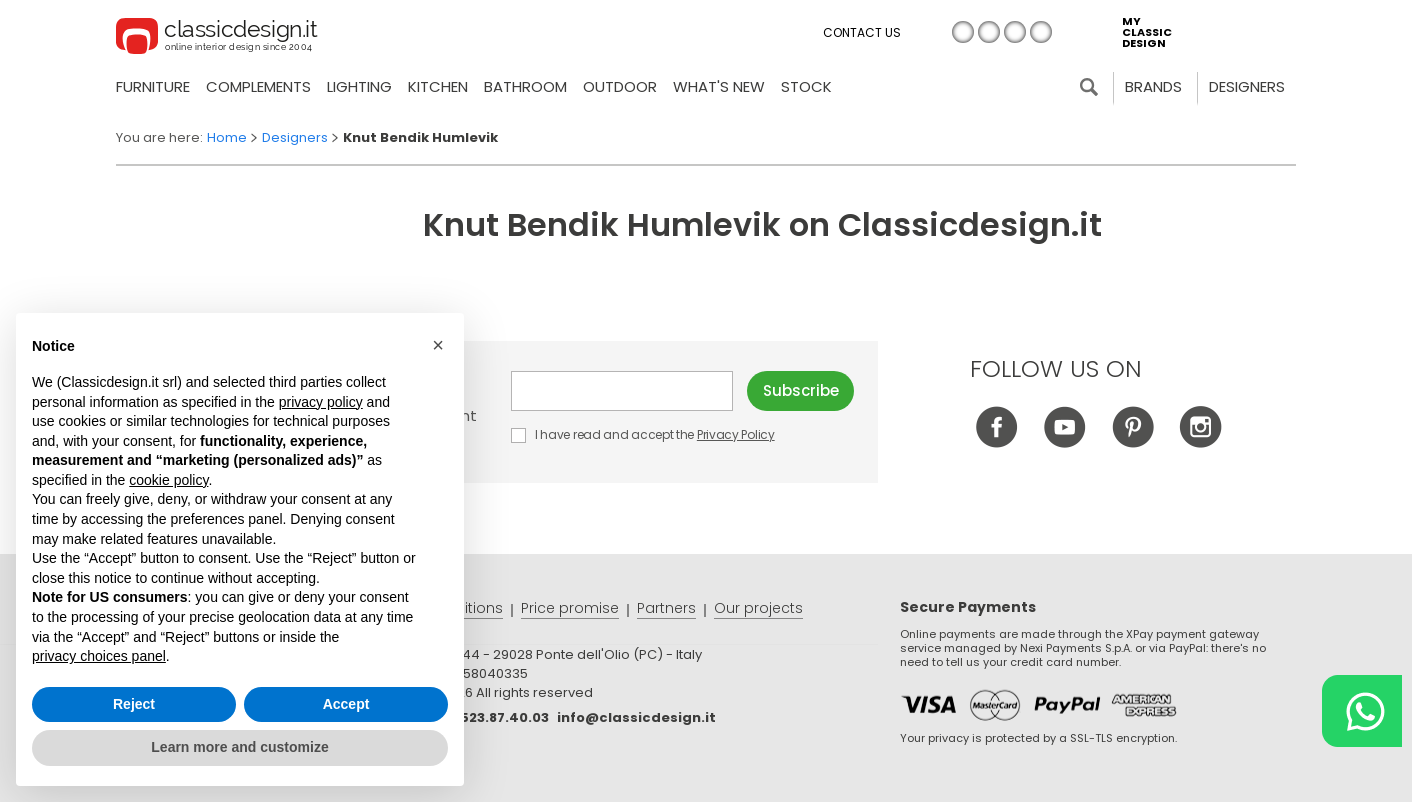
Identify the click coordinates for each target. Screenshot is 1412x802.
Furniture (153, 86)
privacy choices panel (99, 656)
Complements (258, 86)
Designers (1247, 86)
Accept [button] (346, 704)
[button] (438, 345)
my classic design (1147, 32)
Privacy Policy (736, 434)
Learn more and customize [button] (239, 747)
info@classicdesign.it (636, 717)
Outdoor (620, 86)
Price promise (570, 608)
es (1041, 32)
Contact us (862, 32)
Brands (1153, 86)
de (1015, 32)
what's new (719, 86)
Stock (806, 86)
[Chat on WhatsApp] (1362, 711)
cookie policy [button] (168, 480)
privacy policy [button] (321, 402)
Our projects (758, 608)
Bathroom (525, 86)
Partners (666, 608)
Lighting (359, 86)
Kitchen (438, 86)
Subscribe (801, 390)
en (989, 32)
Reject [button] (134, 704)
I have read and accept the (644, 434)
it (963, 32)
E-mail (622, 391)
